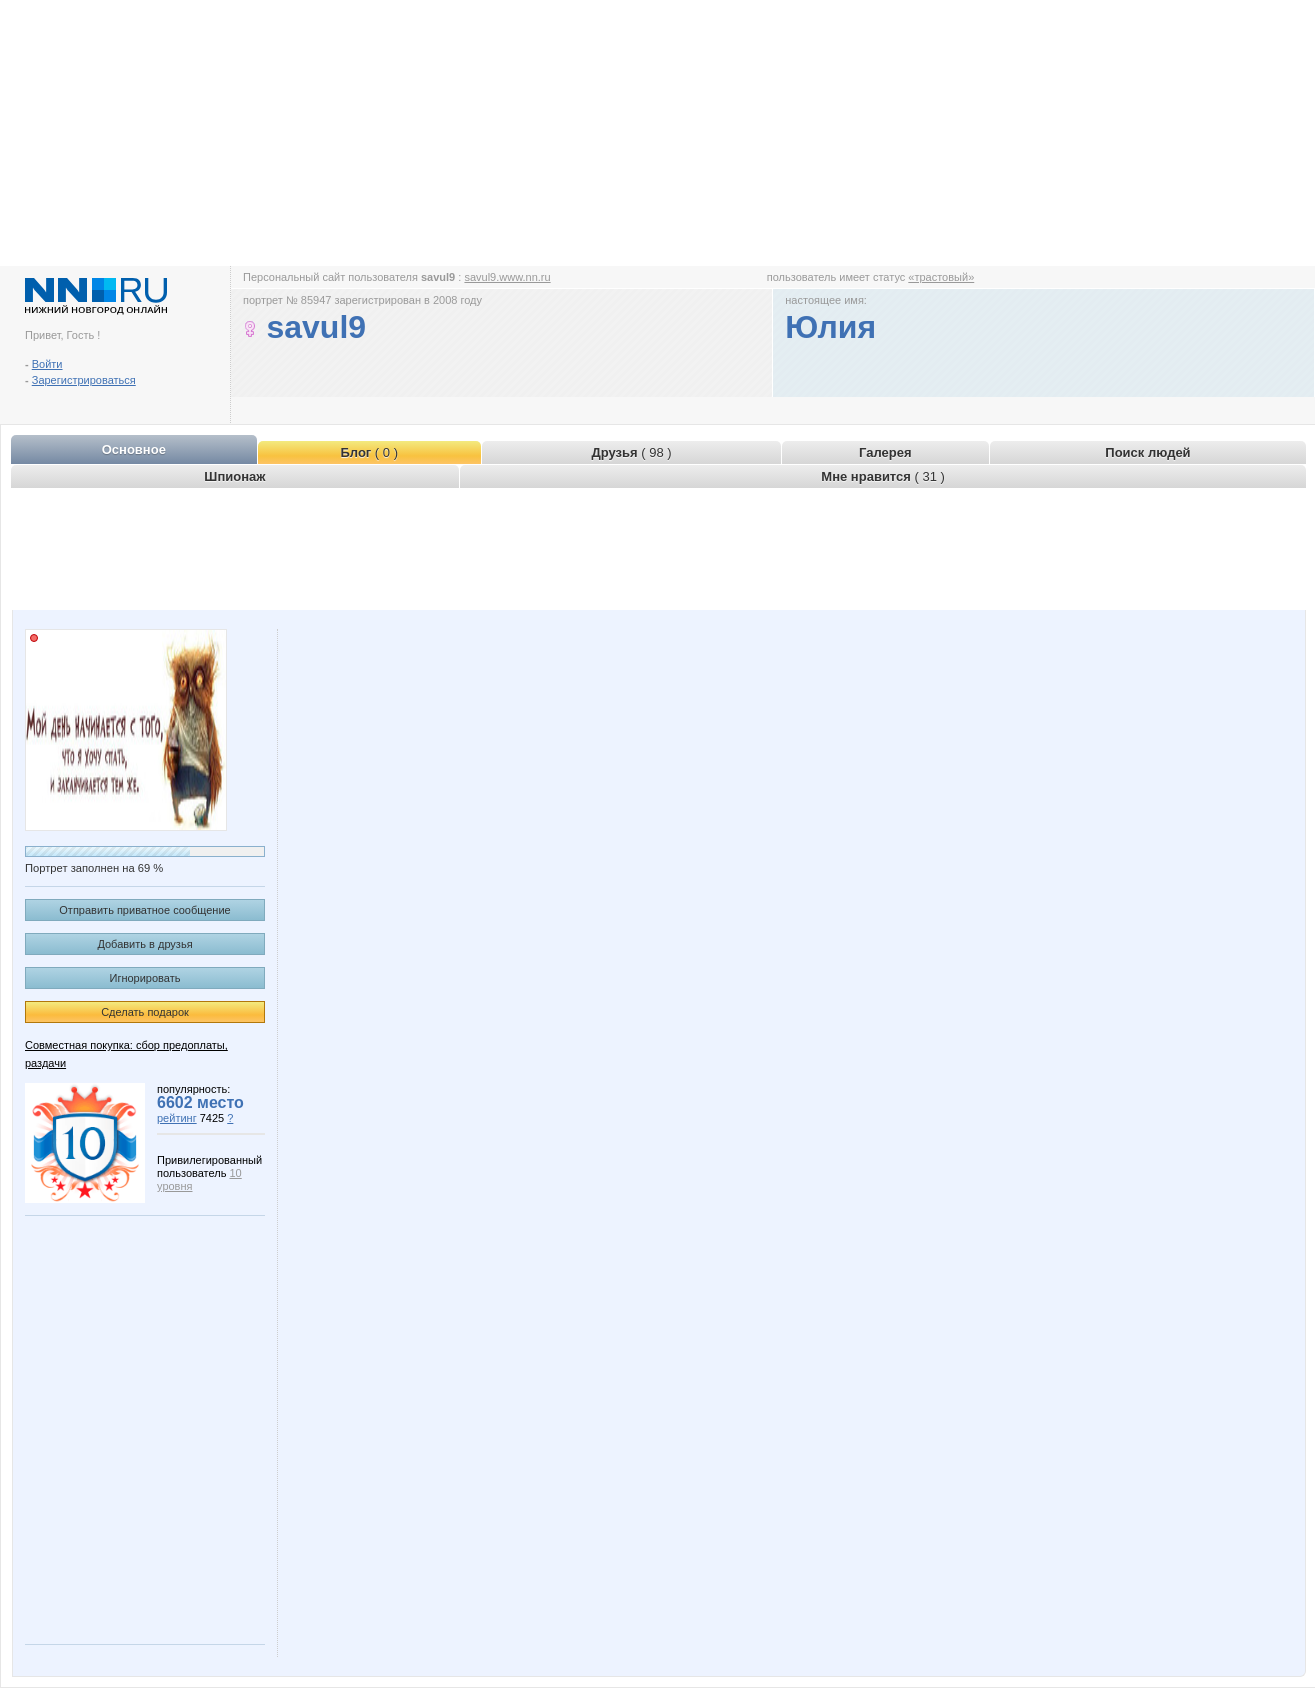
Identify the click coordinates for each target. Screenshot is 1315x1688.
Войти (47, 364)
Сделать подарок (145, 1012)
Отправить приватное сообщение (144, 910)
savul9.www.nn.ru (507, 277)
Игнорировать (145, 978)
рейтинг (177, 1118)
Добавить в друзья (144, 944)
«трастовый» (941, 277)
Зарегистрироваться (84, 380)
